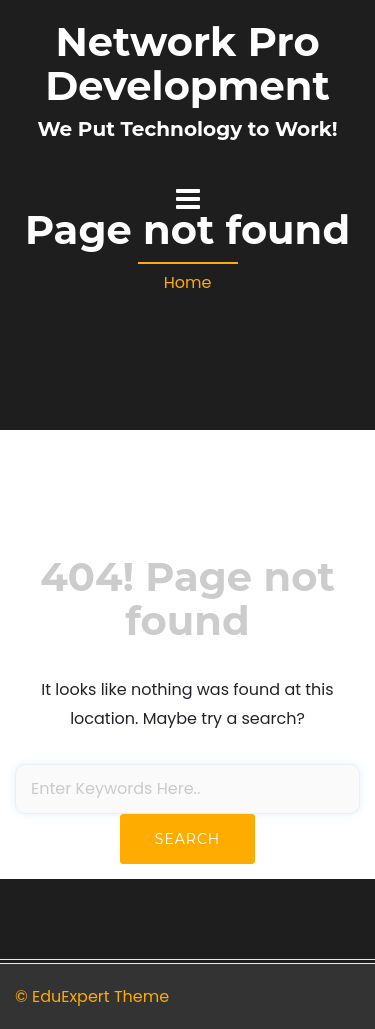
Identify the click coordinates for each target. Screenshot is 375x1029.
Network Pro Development (187, 63)
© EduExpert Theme (92, 996)
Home (188, 282)
